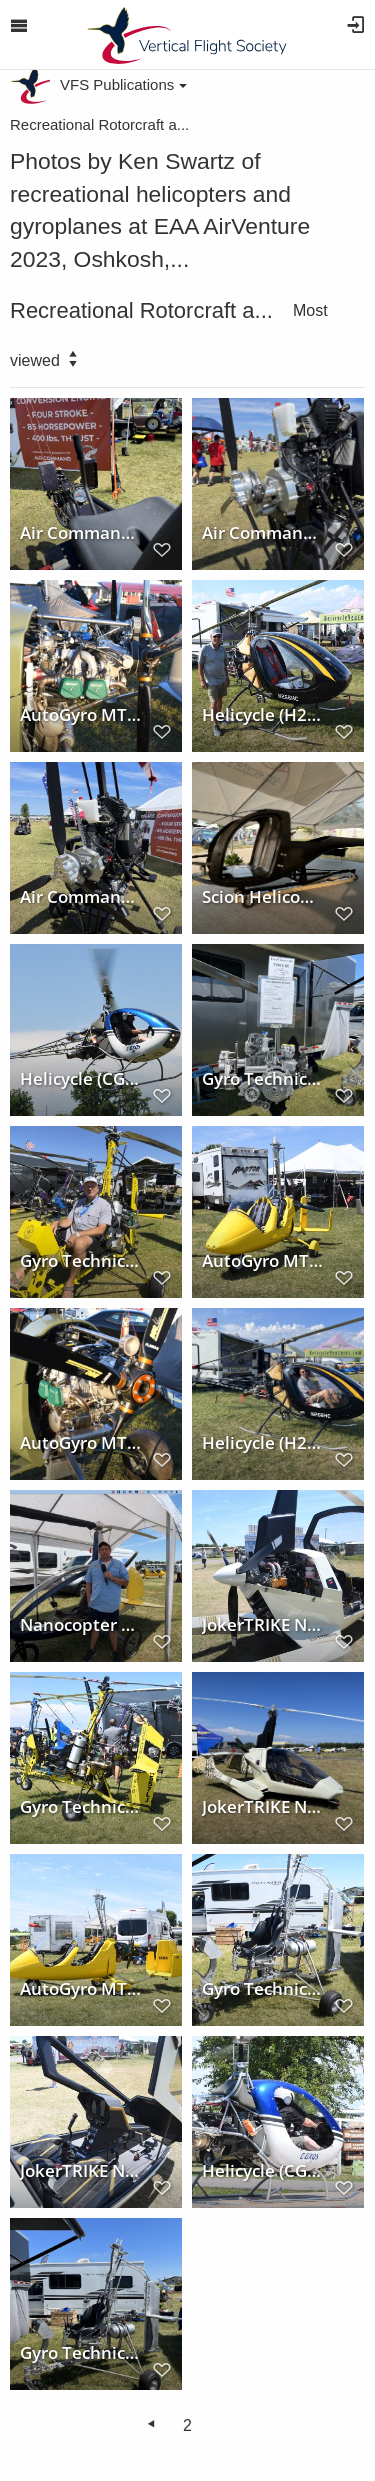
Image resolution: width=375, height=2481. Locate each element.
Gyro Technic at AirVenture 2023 (263, 1078)
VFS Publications (123, 84)
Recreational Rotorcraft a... (99, 124)
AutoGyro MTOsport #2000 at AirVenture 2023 (81, 714)
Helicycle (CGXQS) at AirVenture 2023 (81, 1078)
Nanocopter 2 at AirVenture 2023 (81, 1624)
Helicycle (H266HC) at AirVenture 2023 (263, 714)
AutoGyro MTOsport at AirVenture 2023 (263, 1260)
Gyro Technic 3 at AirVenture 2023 (81, 1260)
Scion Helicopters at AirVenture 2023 (263, 896)
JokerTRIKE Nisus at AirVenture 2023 (81, 2170)
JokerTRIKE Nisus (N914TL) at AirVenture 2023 (263, 1806)
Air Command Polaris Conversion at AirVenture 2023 (81, 532)
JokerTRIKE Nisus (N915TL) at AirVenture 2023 (263, 1624)
